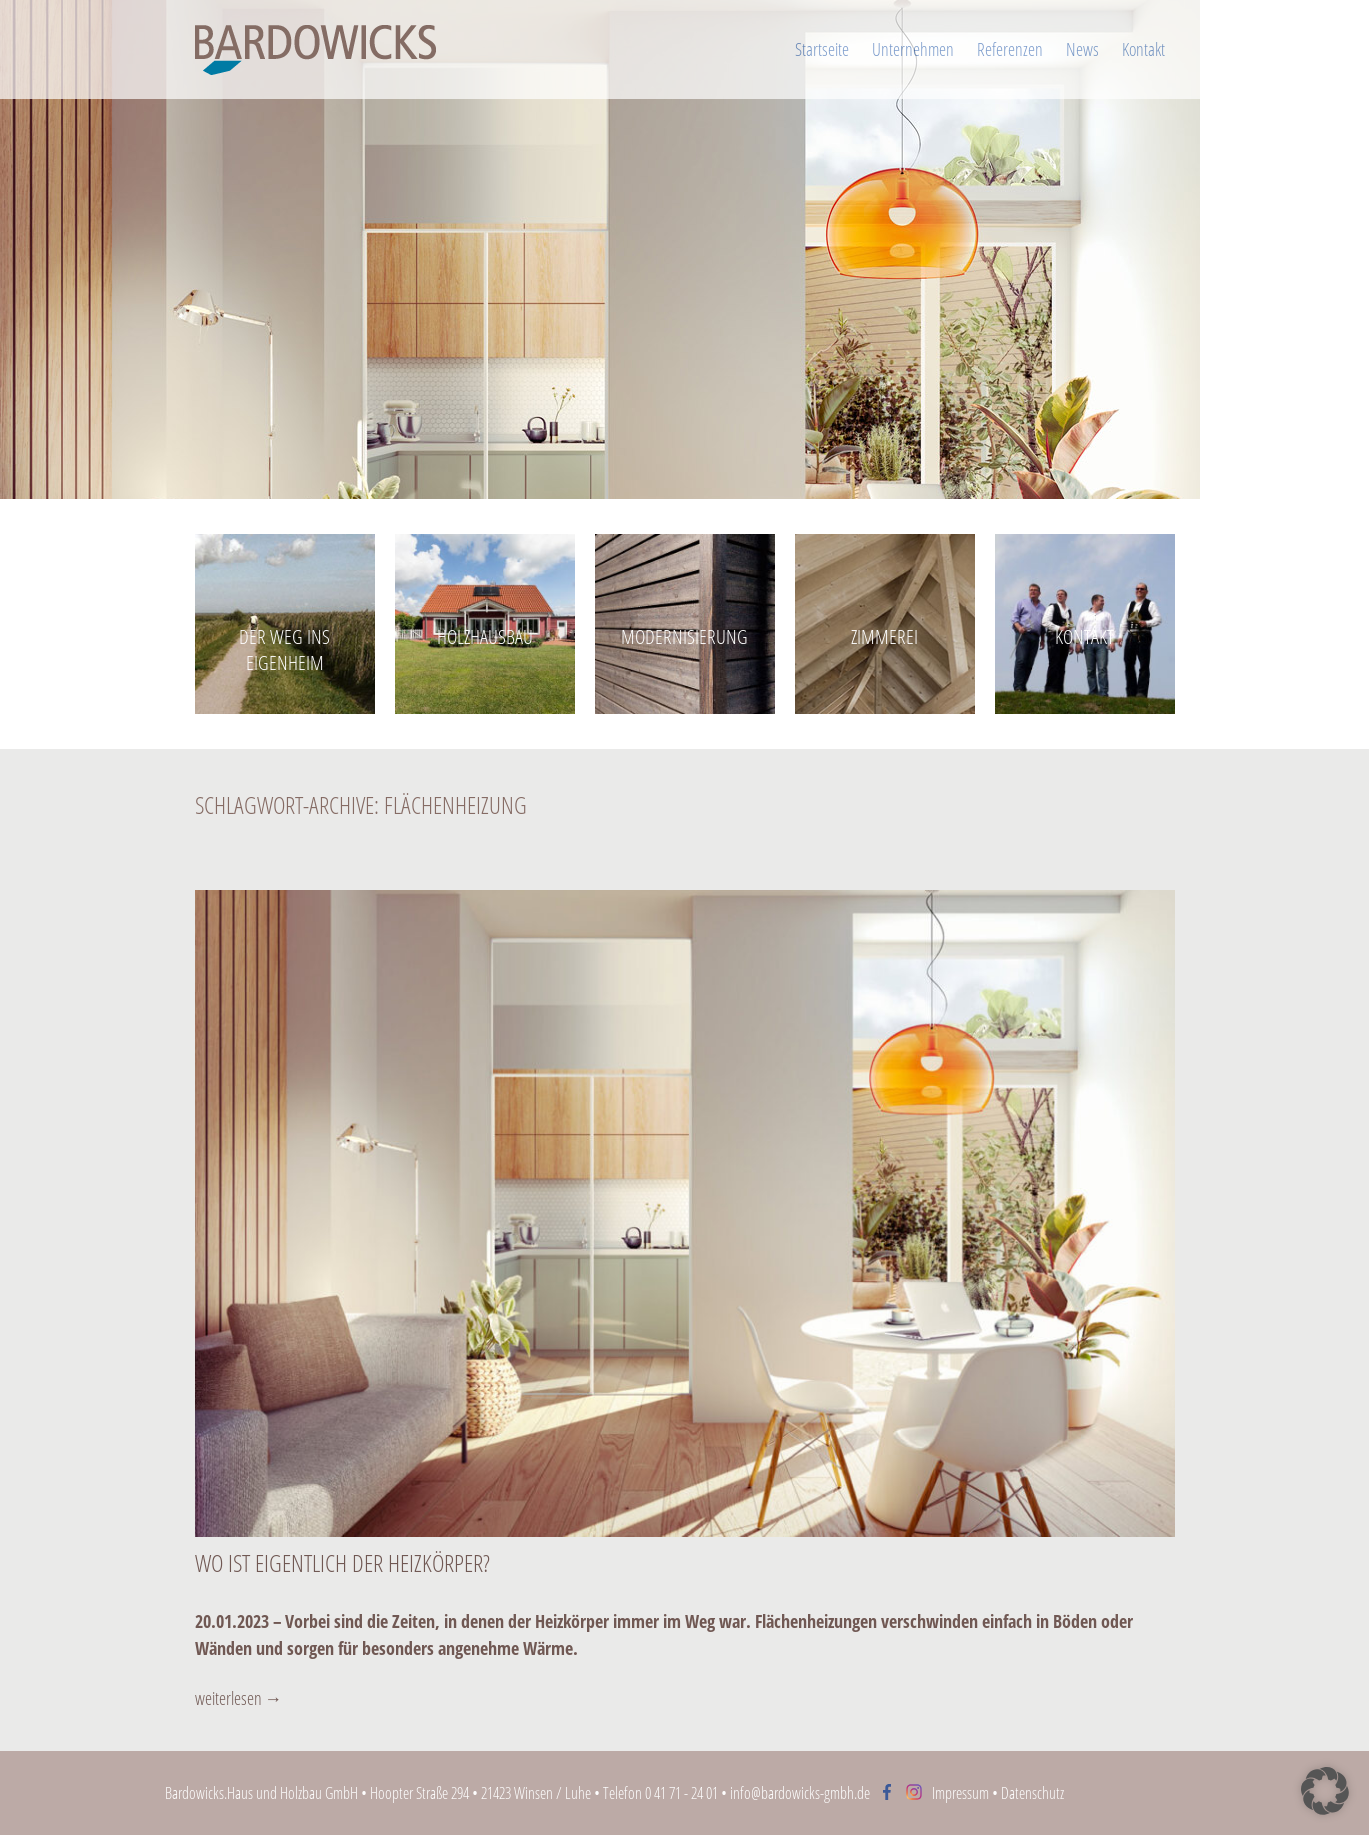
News (1082, 49)
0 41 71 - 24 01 (681, 1793)
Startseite (822, 49)
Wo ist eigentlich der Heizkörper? (342, 1562)
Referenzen (1010, 49)
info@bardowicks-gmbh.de (800, 1793)
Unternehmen (913, 49)
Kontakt (1143, 49)
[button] (1325, 1791)
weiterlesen (239, 1698)
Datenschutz (1032, 1793)
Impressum (960, 1793)
